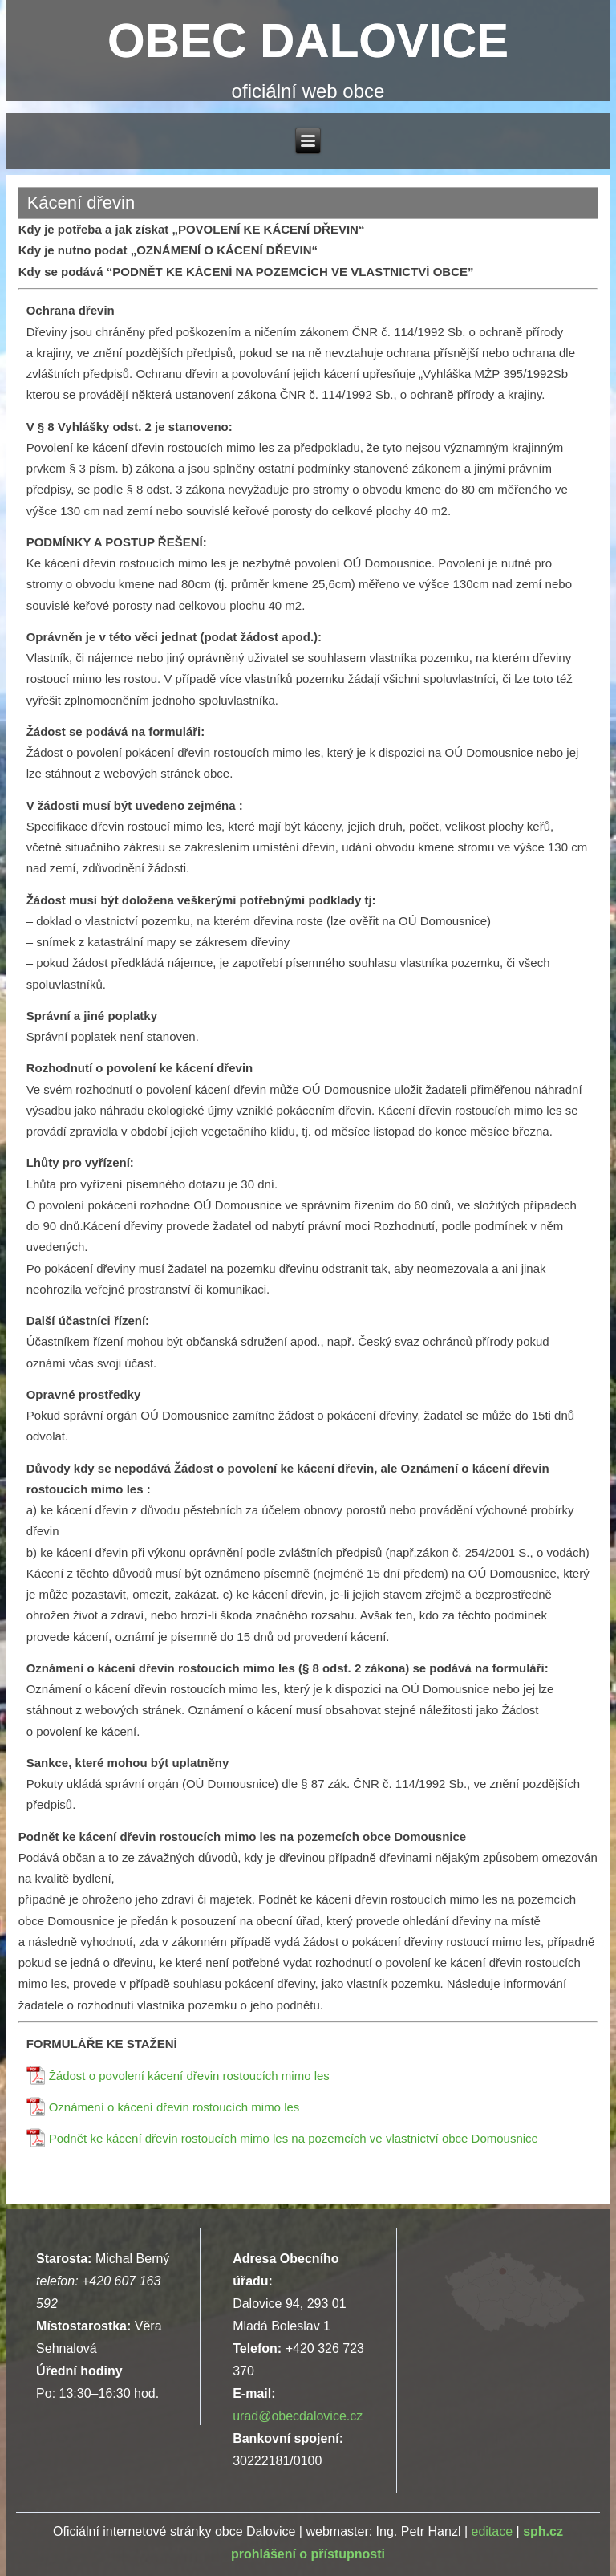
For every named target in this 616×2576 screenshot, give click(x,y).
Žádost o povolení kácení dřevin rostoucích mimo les (189, 2075)
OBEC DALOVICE (308, 40)
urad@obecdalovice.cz (298, 2416)
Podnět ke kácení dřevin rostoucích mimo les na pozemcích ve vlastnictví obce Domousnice (293, 2138)
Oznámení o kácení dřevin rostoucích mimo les (174, 2107)
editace (492, 2531)
